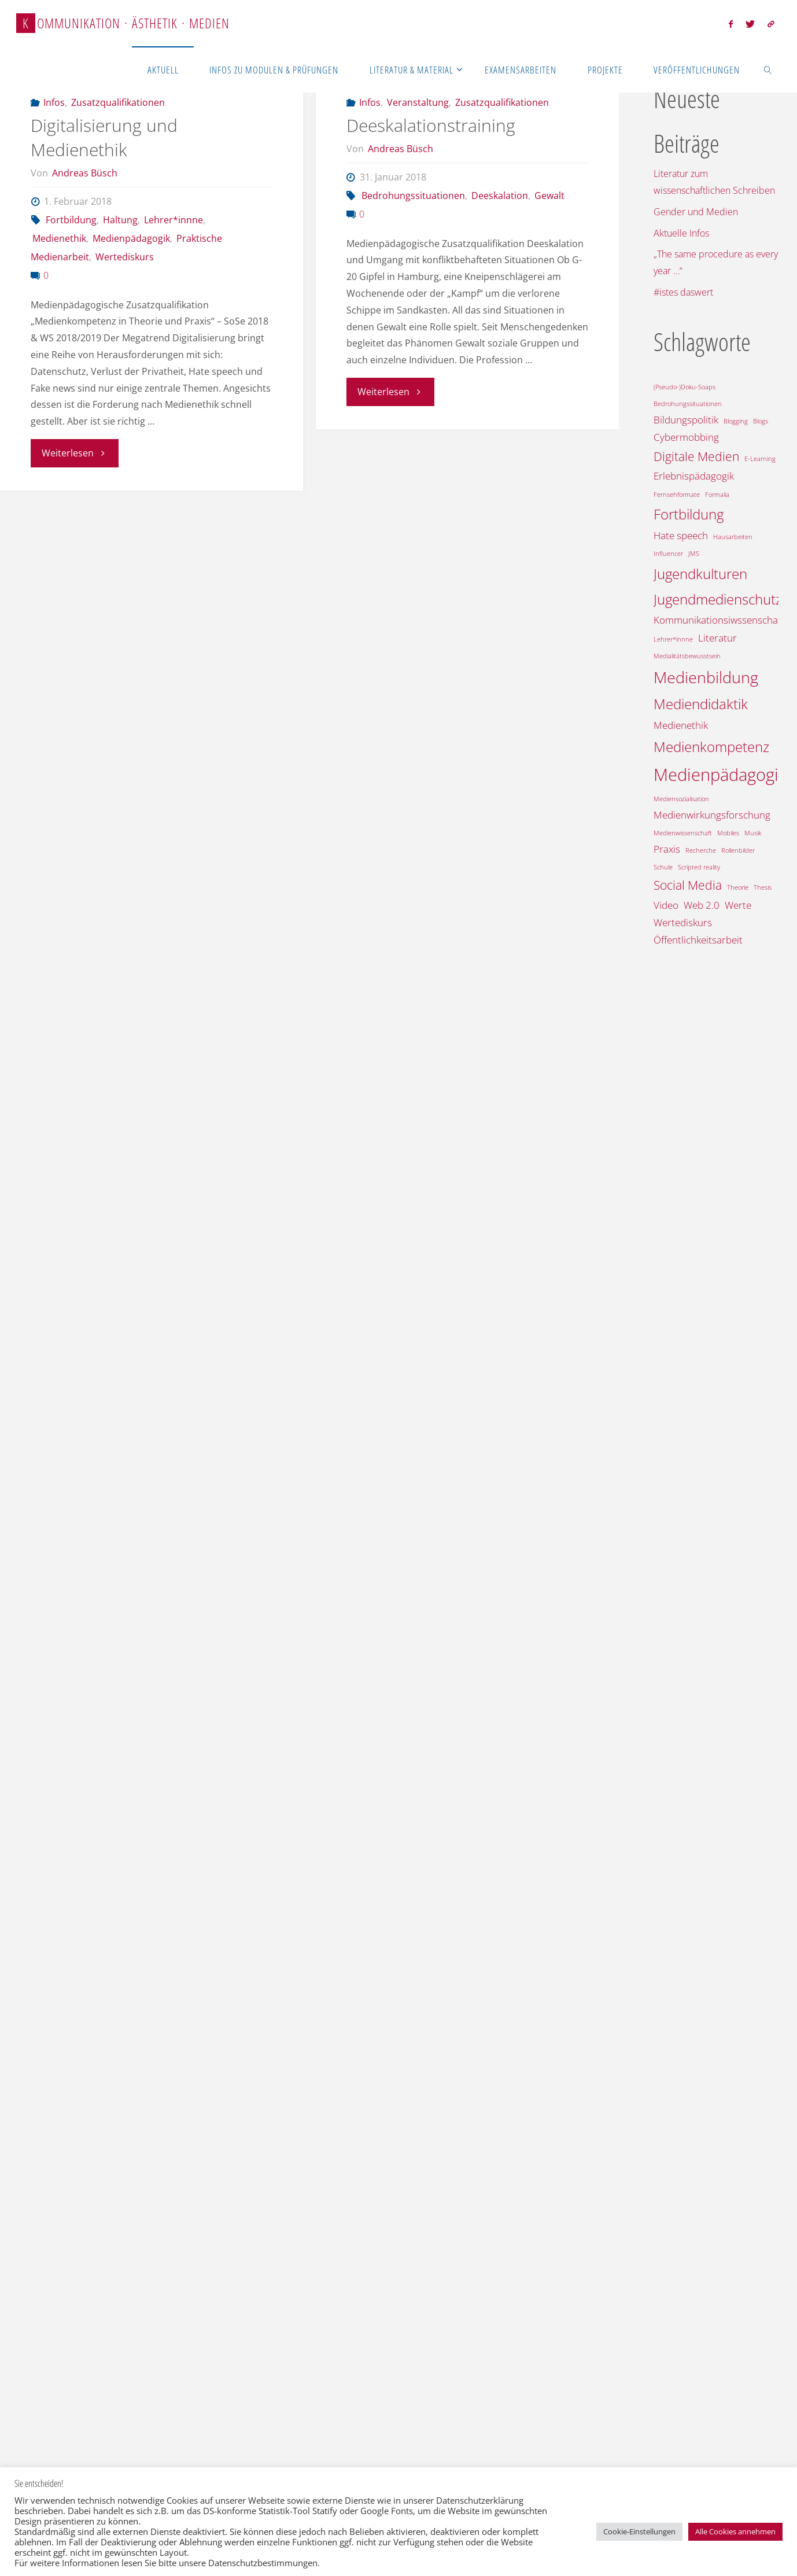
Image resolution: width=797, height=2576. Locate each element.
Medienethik (59, 297)
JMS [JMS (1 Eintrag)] (693, 554)
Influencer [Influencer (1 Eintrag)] (668, 554)
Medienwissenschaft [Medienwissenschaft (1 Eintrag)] (683, 833)
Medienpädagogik (131, 297)
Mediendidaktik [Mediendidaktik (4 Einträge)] (701, 703)
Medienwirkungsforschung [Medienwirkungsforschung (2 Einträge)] (712, 814)
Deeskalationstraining (430, 184)
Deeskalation (499, 254)
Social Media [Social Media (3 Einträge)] (688, 885)
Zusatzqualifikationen (118, 161)
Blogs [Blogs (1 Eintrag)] (760, 421)
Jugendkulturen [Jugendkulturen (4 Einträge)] (700, 573)
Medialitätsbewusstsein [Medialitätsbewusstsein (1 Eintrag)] (687, 656)
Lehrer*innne (173, 278)
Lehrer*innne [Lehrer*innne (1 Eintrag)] (673, 639)
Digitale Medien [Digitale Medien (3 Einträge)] (696, 456)
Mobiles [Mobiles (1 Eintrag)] (728, 833)
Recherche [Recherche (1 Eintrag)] (700, 850)
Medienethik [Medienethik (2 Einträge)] (681, 725)
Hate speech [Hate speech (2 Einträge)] (681, 535)
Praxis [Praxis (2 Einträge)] (667, 849)
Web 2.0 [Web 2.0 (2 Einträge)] (701, 905)
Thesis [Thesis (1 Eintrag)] (763, 887)
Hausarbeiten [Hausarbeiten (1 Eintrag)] (732, 537)
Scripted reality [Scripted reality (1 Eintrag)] (699, 867)
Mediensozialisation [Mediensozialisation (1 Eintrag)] (681, 799)
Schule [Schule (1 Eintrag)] (663, 867)
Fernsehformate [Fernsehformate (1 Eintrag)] (677, 495)
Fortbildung (71, 278)
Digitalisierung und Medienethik (104, 196)
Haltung (120, 278)
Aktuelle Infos (681, 233)
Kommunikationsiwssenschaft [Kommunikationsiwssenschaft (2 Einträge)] (719, 620)
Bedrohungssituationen (413, 254)
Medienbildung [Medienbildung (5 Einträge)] (706, 677)
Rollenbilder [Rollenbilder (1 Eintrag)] (738, 850)
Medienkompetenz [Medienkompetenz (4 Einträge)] (711, 746)
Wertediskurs (124, 315)
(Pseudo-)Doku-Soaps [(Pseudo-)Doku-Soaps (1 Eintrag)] (684, 387)
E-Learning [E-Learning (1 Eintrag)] (760, 459)
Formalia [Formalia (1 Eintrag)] (717, 495)
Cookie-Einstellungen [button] (639, 2531)
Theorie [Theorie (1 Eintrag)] (737, 887)
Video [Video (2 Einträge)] (666, 905)
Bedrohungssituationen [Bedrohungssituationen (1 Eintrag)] (688, 404)
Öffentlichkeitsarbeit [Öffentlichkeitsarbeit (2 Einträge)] (698, 939)
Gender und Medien (696, 211)
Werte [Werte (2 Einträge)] (738, 905)
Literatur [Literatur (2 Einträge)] (717, 637)
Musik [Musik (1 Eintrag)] (752, 833)
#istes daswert (683, 292)
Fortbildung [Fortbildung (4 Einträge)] (689, 514)
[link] (768, 69)
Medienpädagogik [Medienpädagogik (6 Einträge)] (720, 774)
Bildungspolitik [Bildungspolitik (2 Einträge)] (686, 419)
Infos (54, 161)
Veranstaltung (418, 161)
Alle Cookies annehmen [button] (735, 2531)
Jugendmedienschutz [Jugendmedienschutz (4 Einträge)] (718, 599)
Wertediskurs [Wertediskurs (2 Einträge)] (683, 922)
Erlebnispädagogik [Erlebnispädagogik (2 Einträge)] (694, 475)
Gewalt (549, 254)
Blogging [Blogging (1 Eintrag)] (736, 421)
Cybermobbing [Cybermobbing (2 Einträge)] (686, 437)
